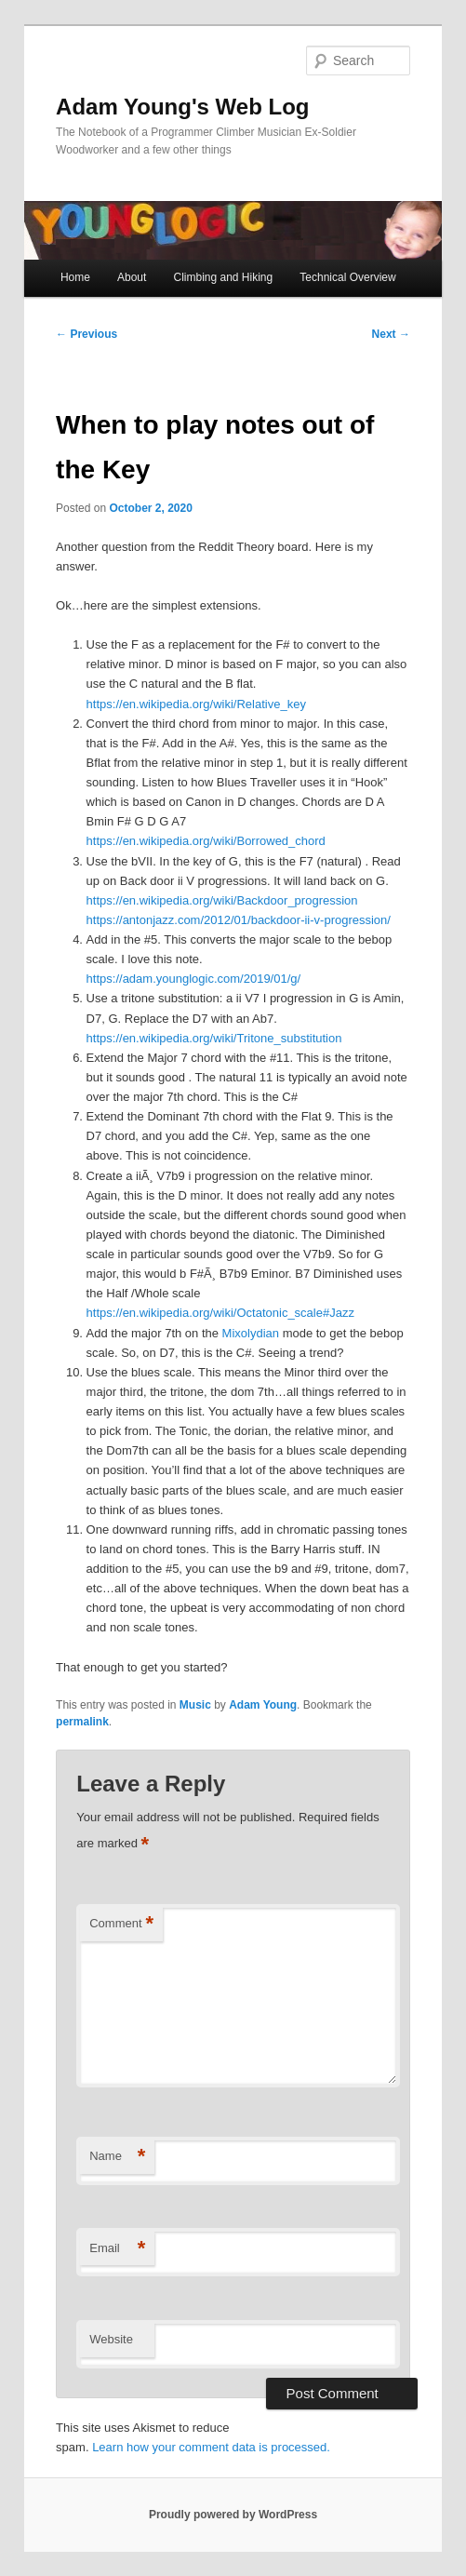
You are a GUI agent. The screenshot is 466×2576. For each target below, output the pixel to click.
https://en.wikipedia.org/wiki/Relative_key (196, 704)
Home (75, 277)
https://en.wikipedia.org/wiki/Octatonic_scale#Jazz (220, 1313)
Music (195, 1704)
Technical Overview (347, 277)
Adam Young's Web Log (182, 106)
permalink (82, 1721)
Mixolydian (250, 1333)
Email (117, 2248)
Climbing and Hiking (223, 277)
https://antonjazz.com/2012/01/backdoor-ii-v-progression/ (239, 920)
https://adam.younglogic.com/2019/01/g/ (194, 979)
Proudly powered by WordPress (233, 2514)
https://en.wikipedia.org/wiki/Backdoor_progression (222, 900)
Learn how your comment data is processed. (211, 2447)
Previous (86, 334)
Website (111, 2339)
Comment (121, 1924)
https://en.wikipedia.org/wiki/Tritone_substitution (214, 1038)
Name (117, 2156)
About (131, 277)
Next (391, 334)
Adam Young (263, 1704)
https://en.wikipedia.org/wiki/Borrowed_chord (206, 841)
